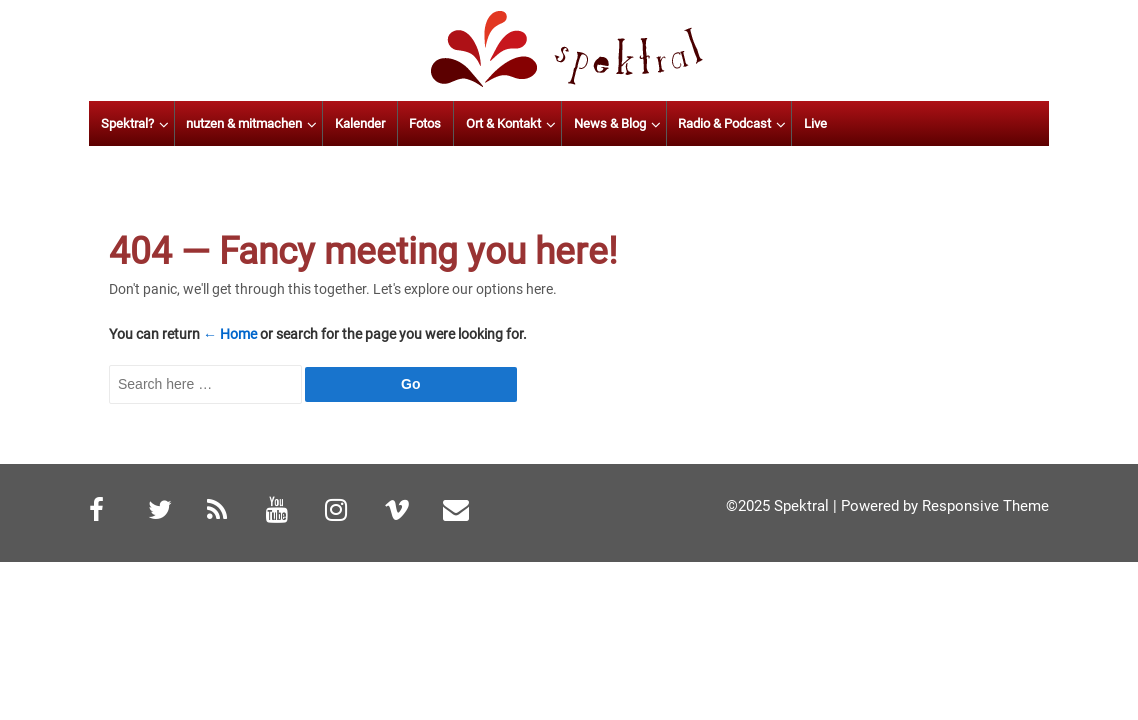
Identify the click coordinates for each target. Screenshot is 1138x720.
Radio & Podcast (827, 123)
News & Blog (713, 123)
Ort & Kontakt (606, 123)
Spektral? (230, 123)
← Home (230, 334)
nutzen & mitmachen (348, 123)
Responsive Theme (985, 506)
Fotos (529, 123)
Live (918, 123)
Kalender (463, 123)
